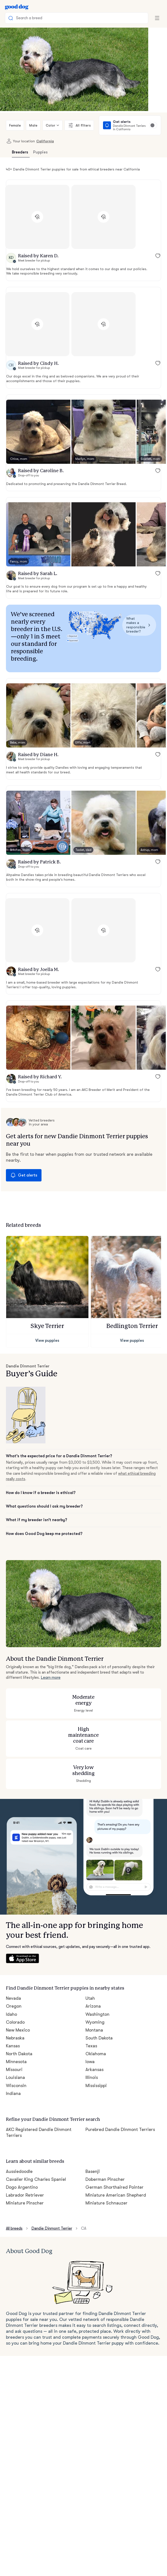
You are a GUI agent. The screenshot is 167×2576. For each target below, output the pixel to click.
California (41, 141)
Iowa (90, 2032)
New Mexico (18, 2000)
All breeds (14, 2196)
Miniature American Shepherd (114, 2163)
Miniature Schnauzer (105, 2171)
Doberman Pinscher (105, 2147)
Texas (91, 2016)
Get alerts (22, 1153)
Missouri (14, 2040)
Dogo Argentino (21, 2155)
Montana (94, 2000)
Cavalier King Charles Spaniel (35, 2147)
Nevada (13, 1968)
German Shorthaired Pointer (113, 2155)
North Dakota (19, 2024)
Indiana (13, 2064)
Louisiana (15, 2048)
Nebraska (15, 2008)
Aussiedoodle (19, 2139)
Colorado (15, 1992)
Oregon (13, 1976)
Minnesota (16, 2032)
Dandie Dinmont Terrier (52, 2196)
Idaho (11, 1984)
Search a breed (25, 18)
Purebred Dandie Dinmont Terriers (119, 2098)
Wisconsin (16, 2056)
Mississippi (96, 2056)
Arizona (93, 1976)
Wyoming (94, 1992)
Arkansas (94, 2040)
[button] (38, 432)
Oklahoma (95, 2024)
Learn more (33, 1655)
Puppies (40, 152)
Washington (97, 1984)
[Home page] (17, 6)
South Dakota (98, 2008)
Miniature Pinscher (24, 2171)
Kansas (13, 2016)
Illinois (91, 2048)
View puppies (47, 1318)
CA (84, 2196)
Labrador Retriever (24, 2163)
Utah (90, 1968)
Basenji (92, 2139)
